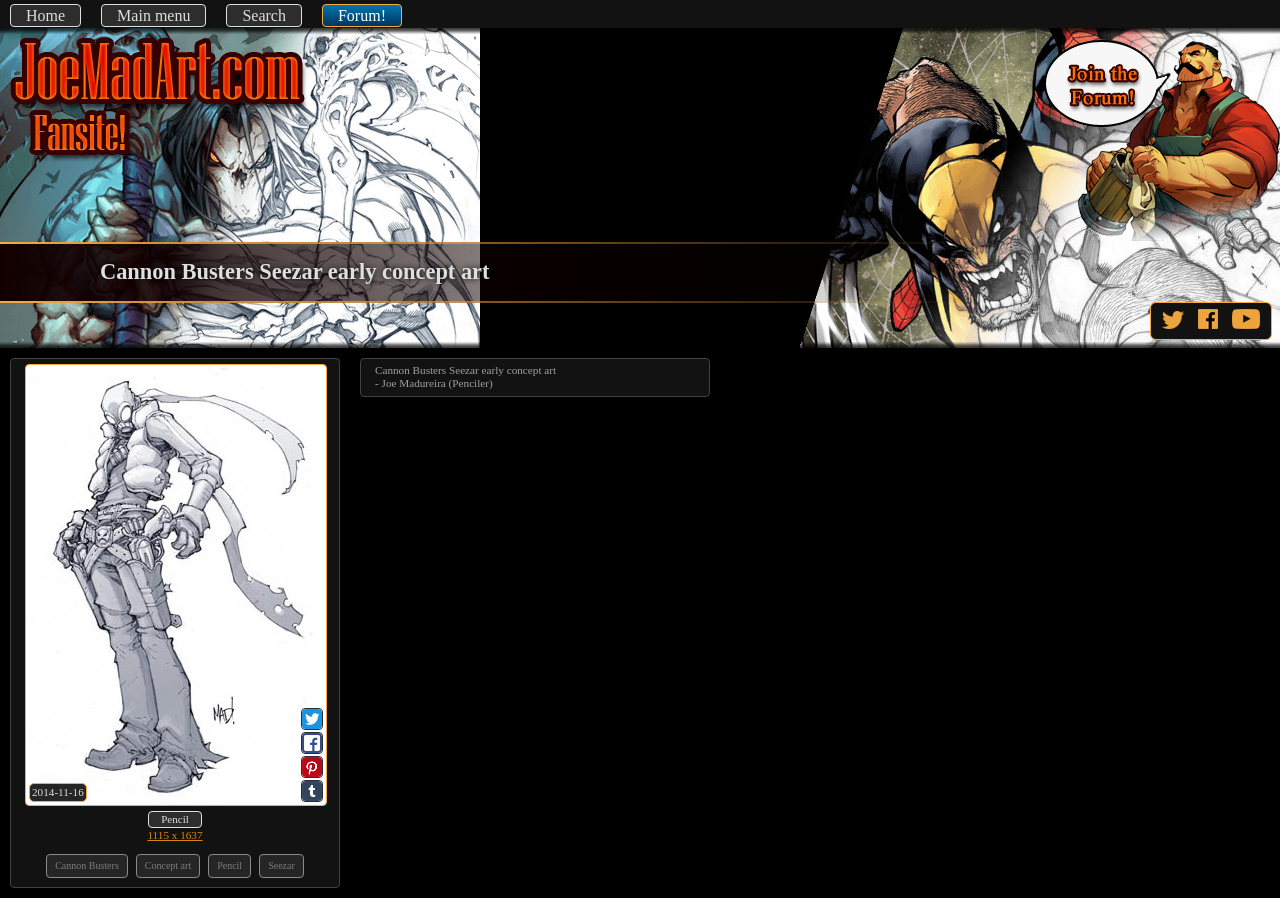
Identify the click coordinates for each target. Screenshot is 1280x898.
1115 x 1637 (174, 835)
